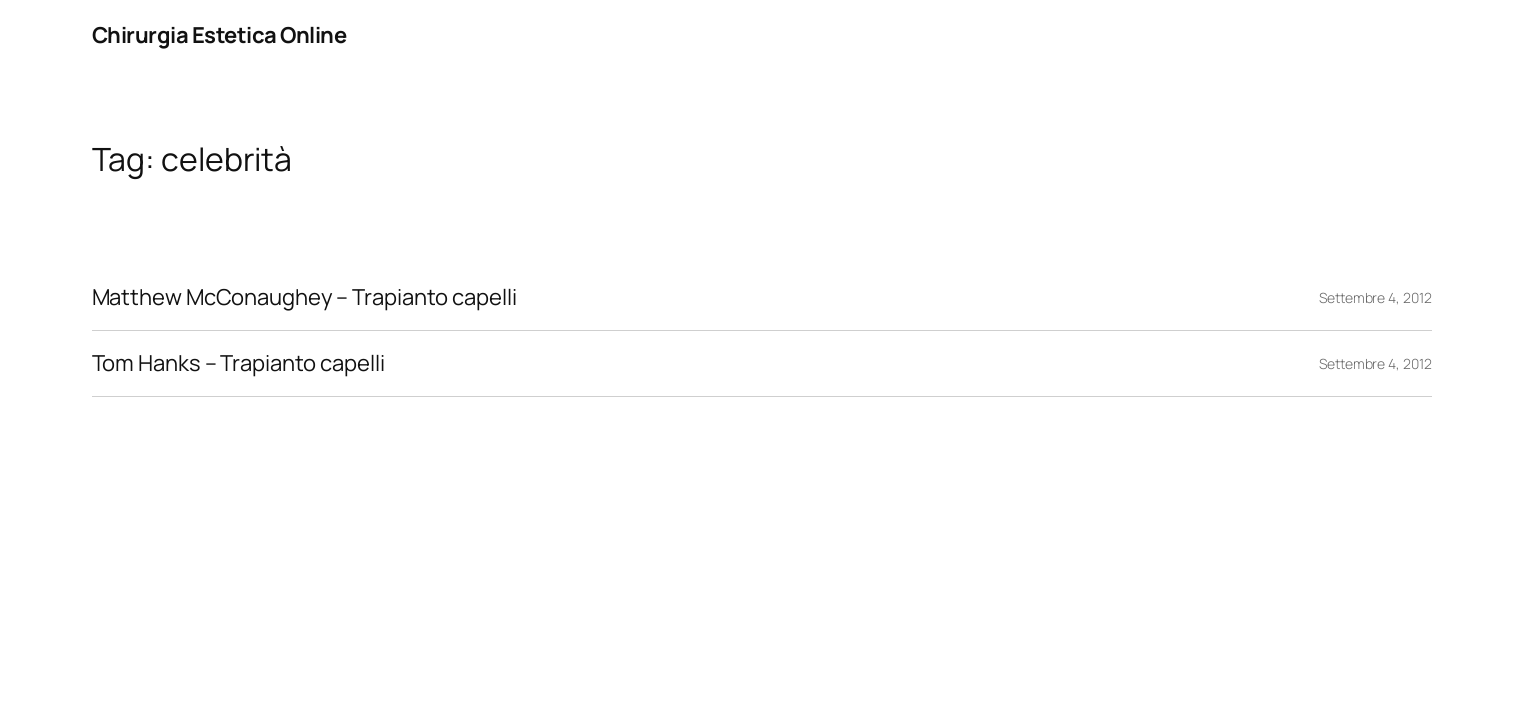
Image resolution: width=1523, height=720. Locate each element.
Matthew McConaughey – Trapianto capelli (304, 297)
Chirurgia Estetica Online (219, 35)
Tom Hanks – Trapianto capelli (238, 363)
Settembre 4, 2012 (1375, 297)
